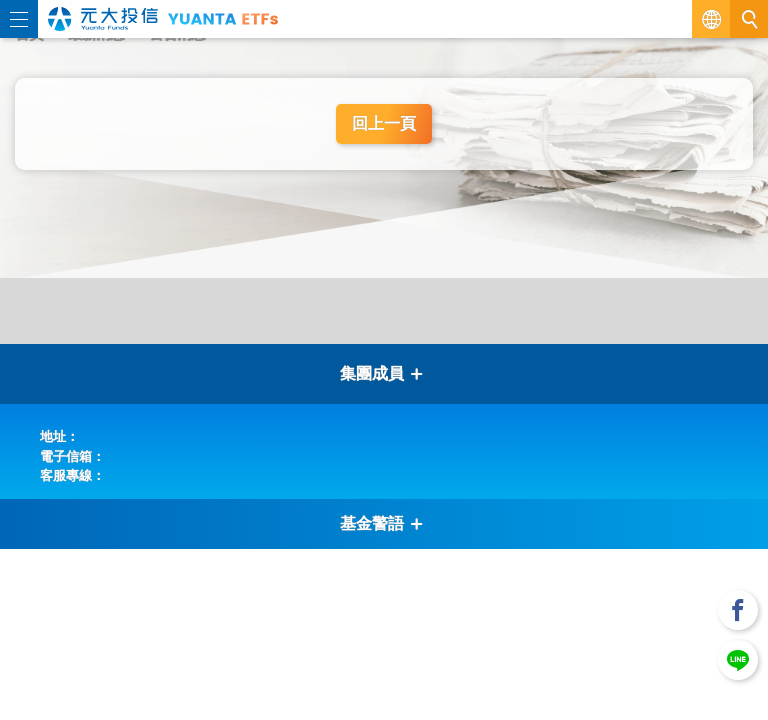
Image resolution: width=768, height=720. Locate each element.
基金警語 (382, 523)
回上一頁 (384, 123)
